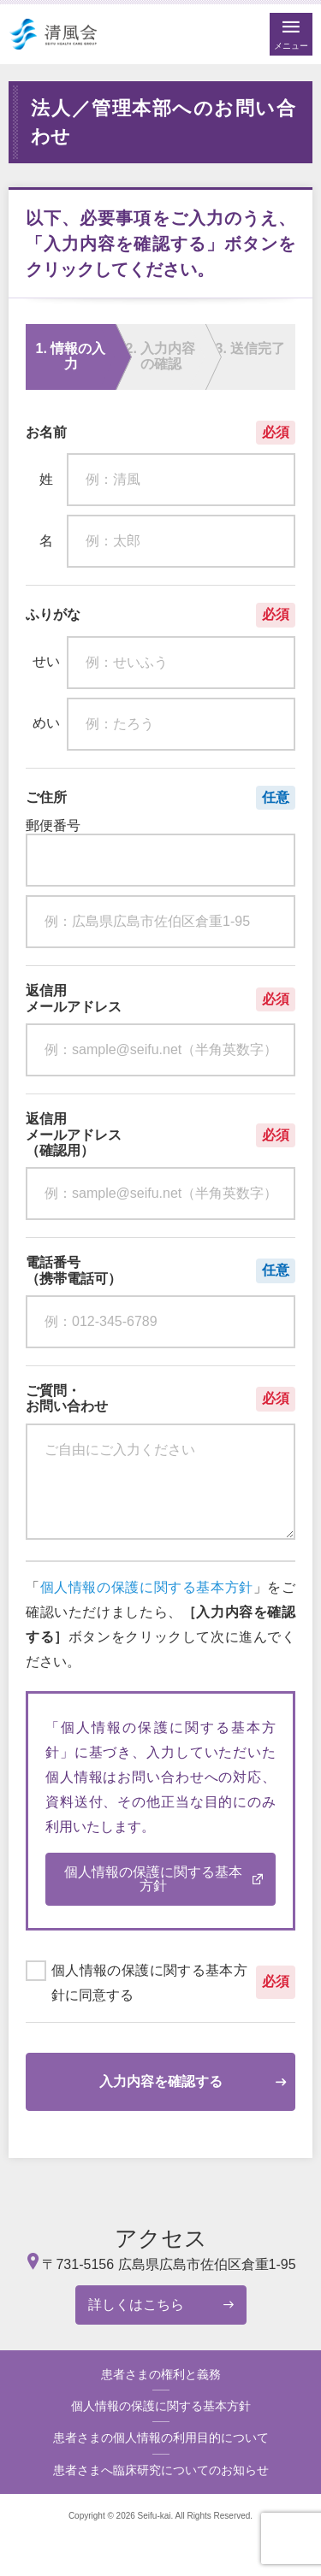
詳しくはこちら (136, 2304)
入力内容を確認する (161, 2081)
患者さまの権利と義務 (161, 2374)
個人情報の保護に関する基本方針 (146, 1587)
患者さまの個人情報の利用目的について (161, 2437)
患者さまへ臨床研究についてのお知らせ (161, 2470)
